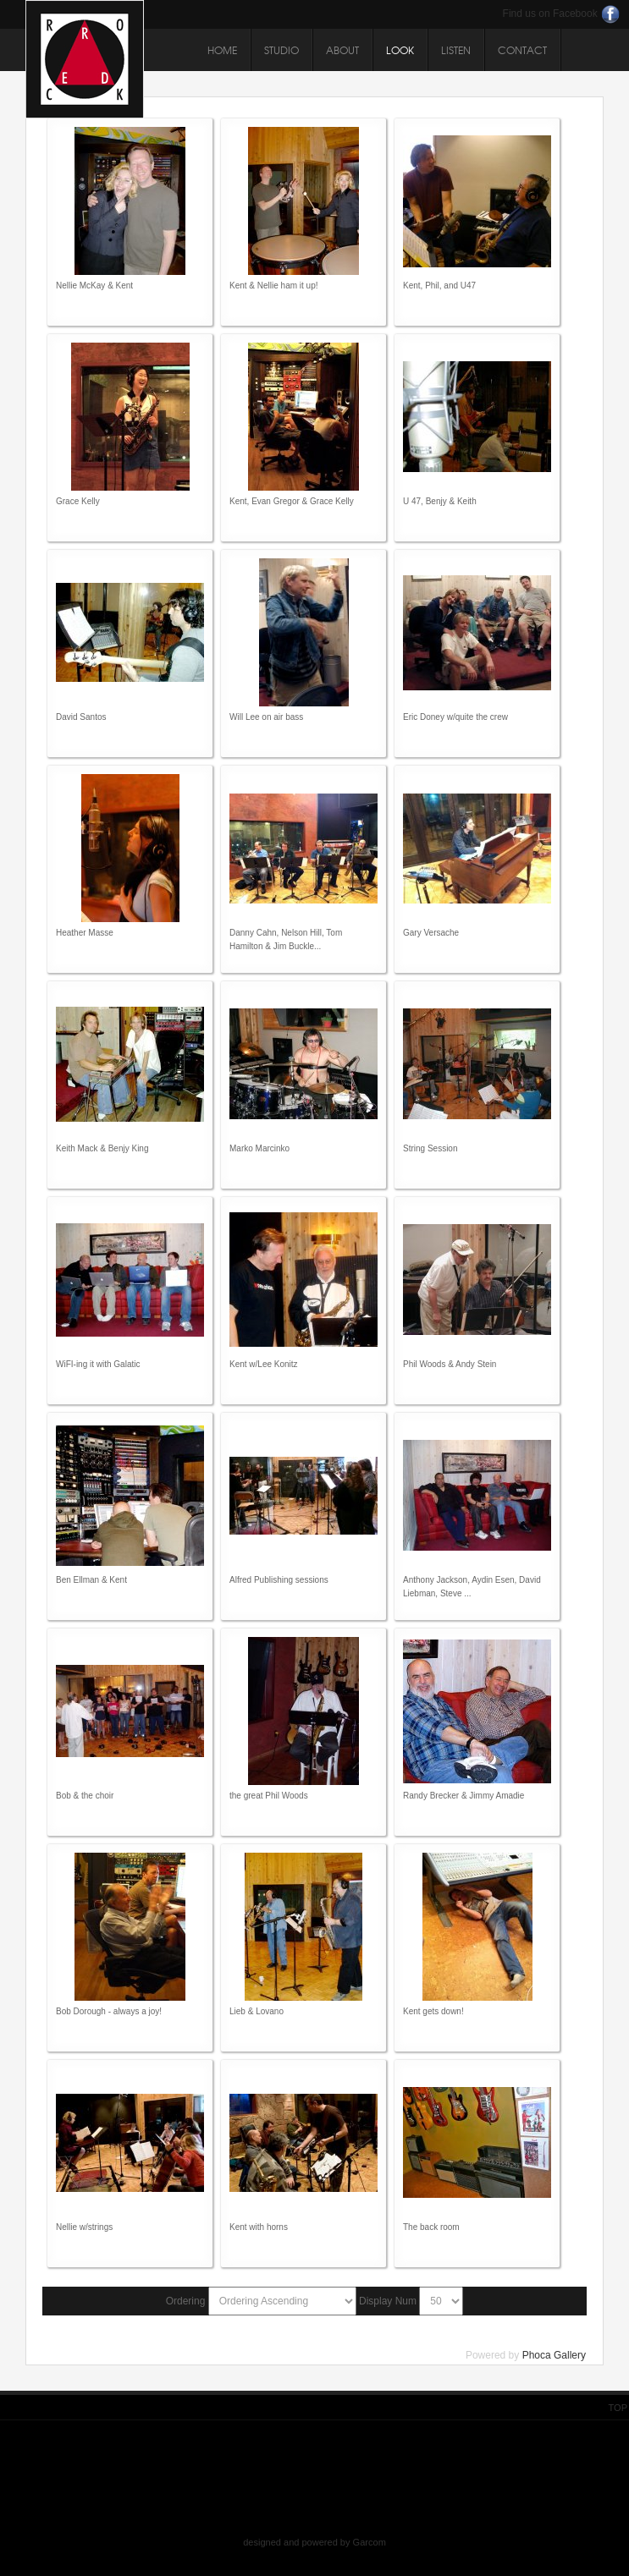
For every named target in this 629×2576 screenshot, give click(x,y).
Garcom (369, 2542)
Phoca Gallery (554, 2355)
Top (618, 2408)
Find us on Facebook (550, 13)
